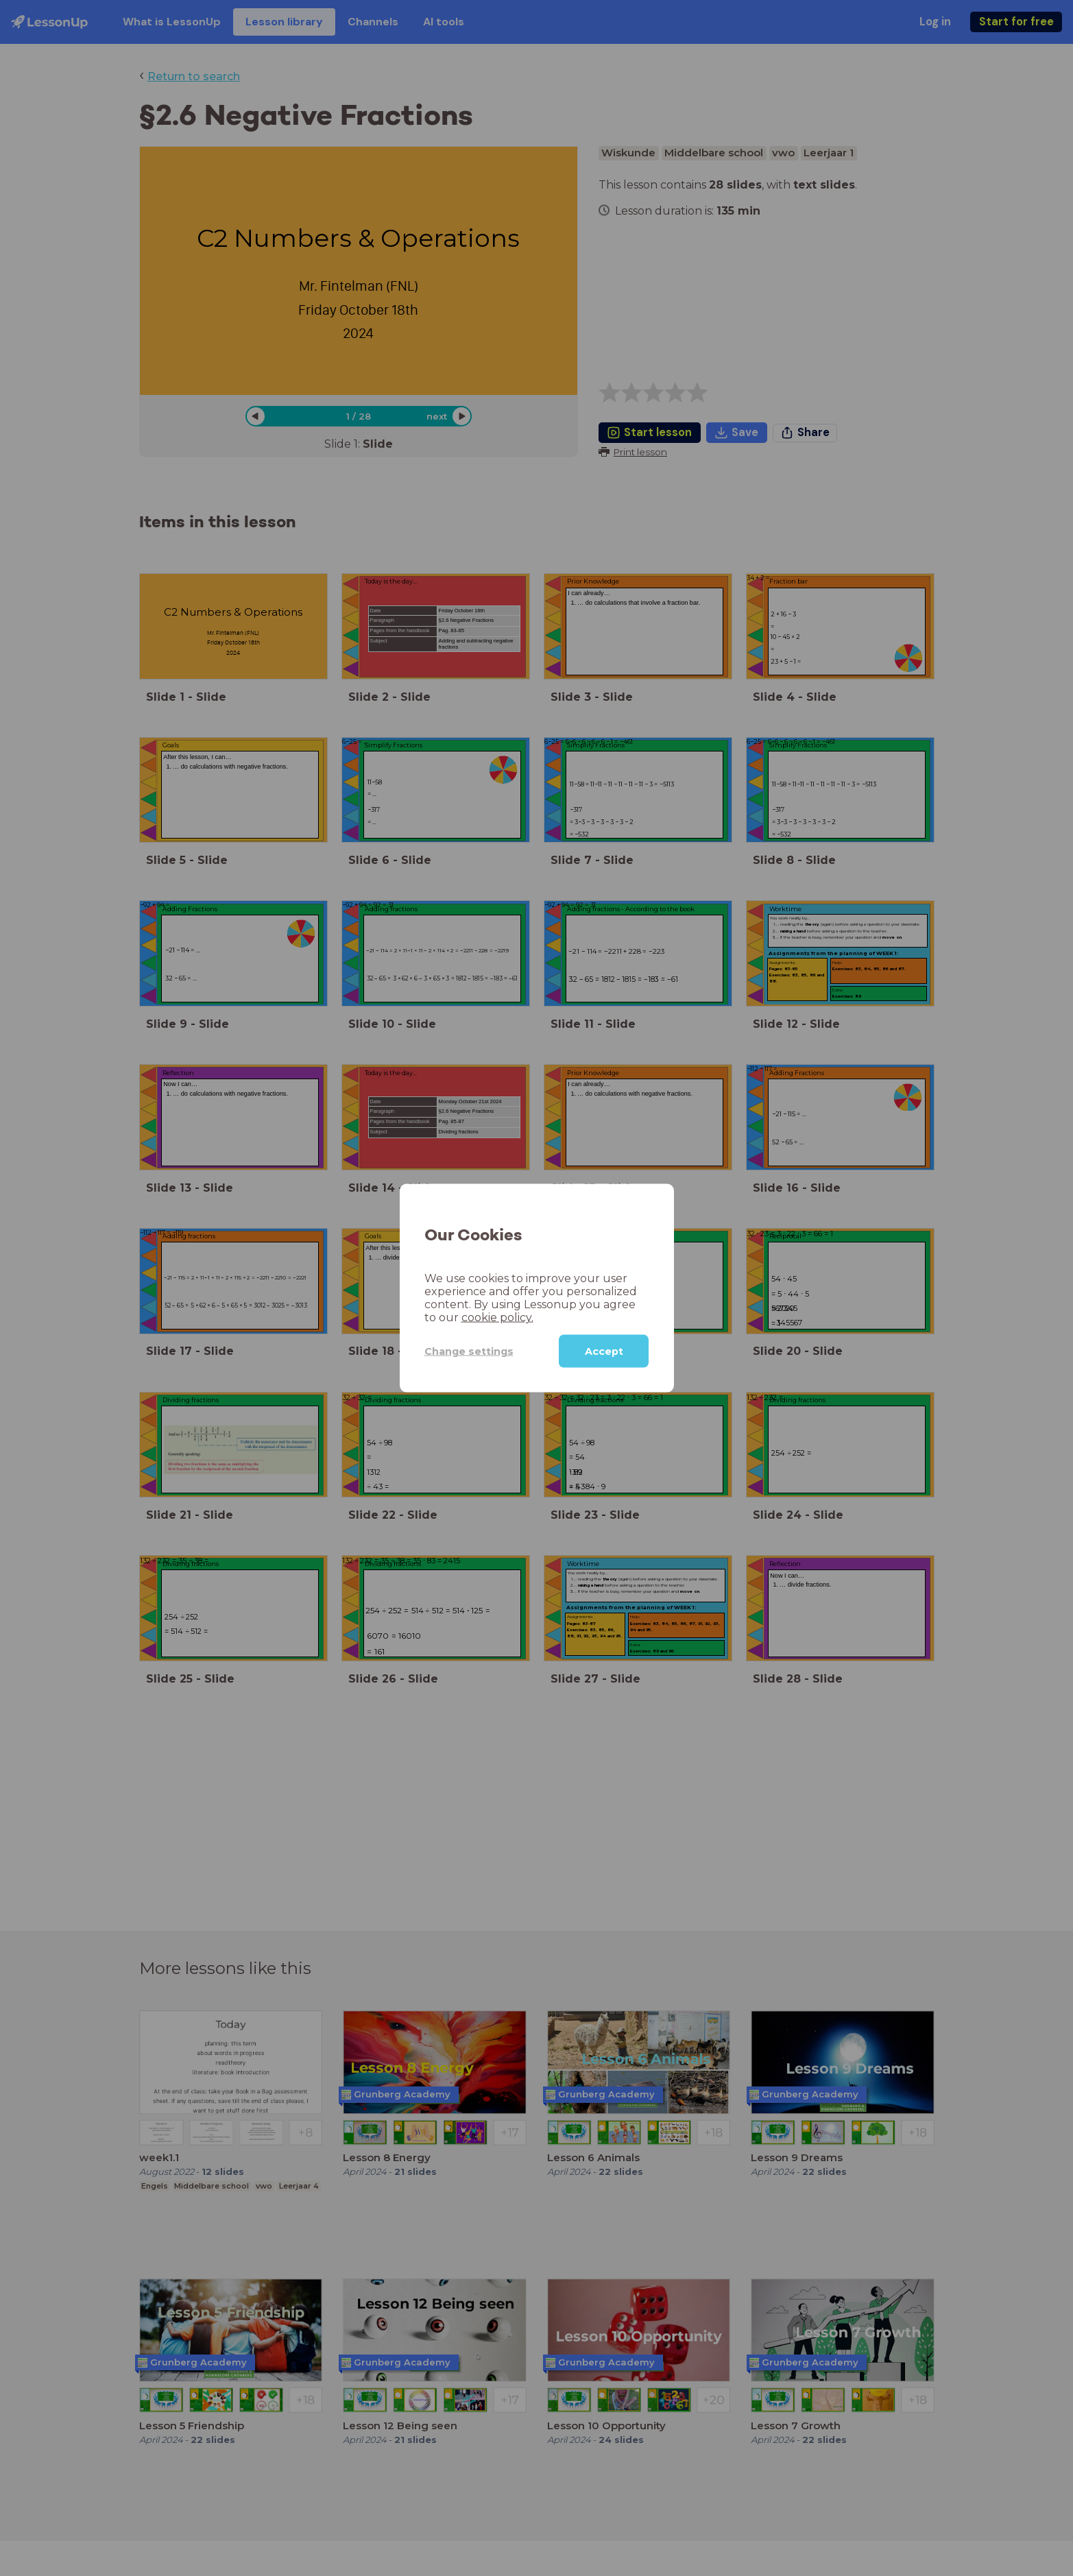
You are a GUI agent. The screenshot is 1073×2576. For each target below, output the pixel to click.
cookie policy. (497, 1317)
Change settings (469, 1351)
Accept (604, 1351)
